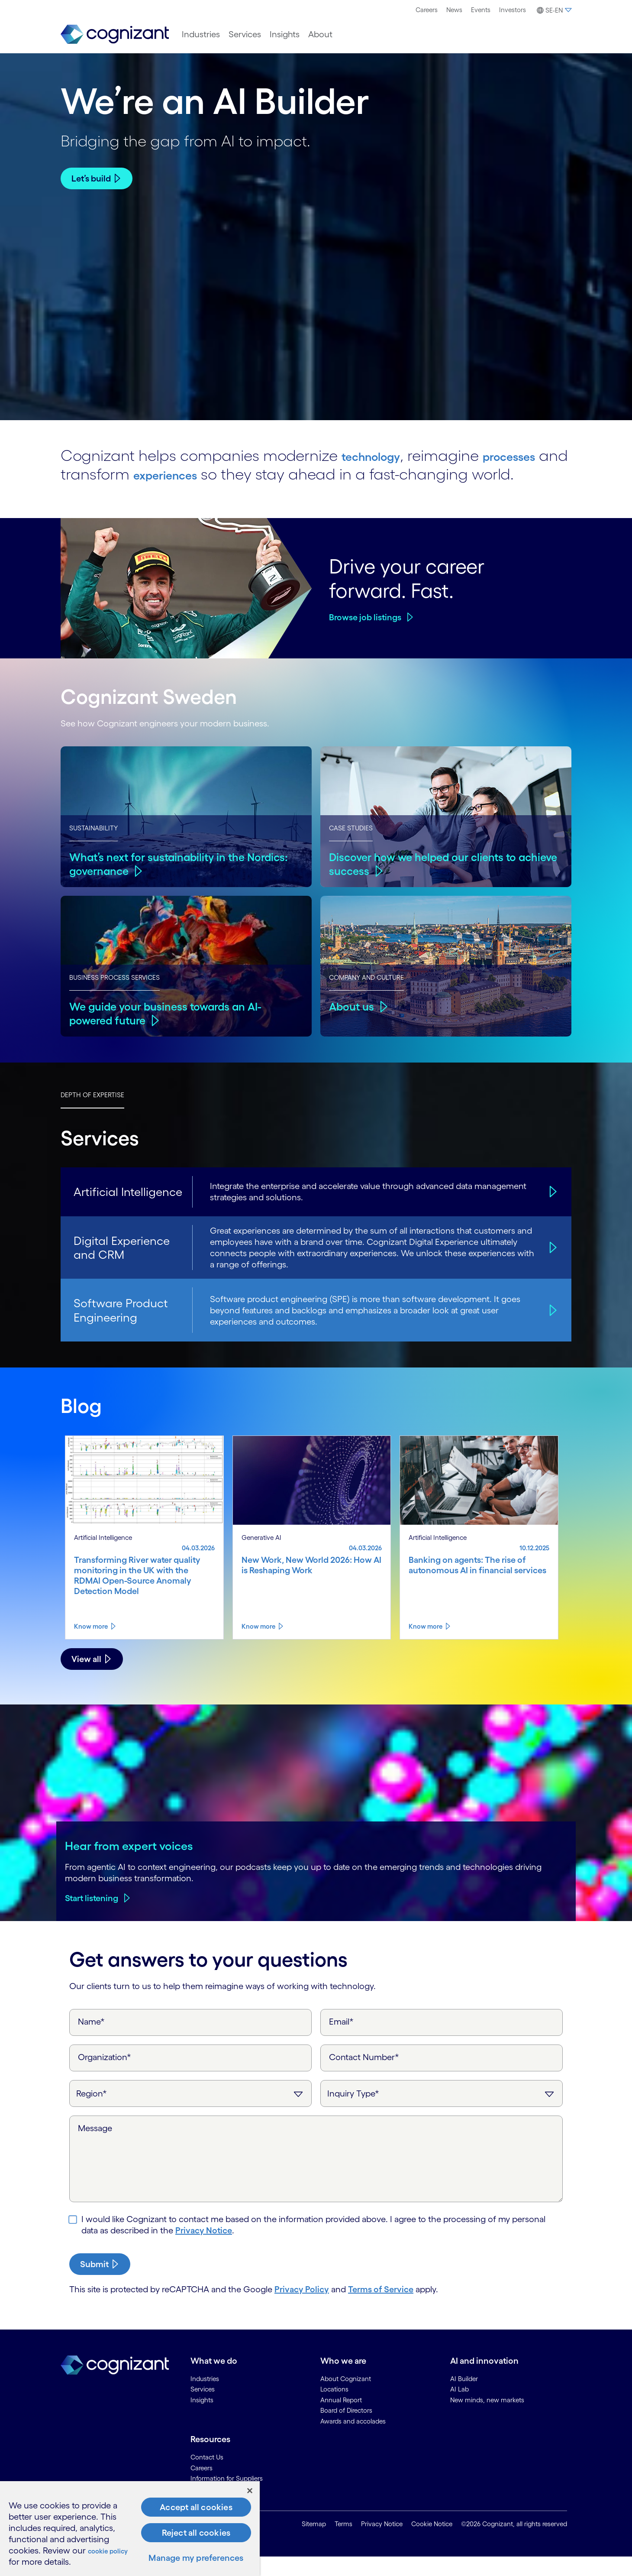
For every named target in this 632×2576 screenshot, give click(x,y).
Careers (427, 9)
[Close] (249, 2490)
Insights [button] (285, 34)
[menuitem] (426, 9)
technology (382, 455)
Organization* (104, 2075)
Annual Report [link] (341, 2418)
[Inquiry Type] (441, 2112)
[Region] (190, 2112)
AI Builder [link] (464, 2397)
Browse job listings (365, 636)
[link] (115, 34)
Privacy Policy (301, 2308)
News (454, 9)
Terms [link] (343, 2543)
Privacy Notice (203, 2249)
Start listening (91, 1916)
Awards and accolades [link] (353, 2439)
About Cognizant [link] (345, 2397)
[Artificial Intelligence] (551, 1210)
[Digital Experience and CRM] (551, 1266)
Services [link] (202, 2407)
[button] (553, 10)
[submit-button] (99, 2283)
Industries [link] (204, 2397)
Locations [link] (334, 2407)
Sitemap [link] (314, 2543)
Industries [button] (201, 34)
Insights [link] (201, 2418)
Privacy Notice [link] (382, 2543)
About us (353, 1024)
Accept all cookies (196, 2507)
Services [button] (245, 34)
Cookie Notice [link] (431, 2543)
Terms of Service (380, 2308)
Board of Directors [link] (346, 2429)
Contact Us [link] (206, 2475)
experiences (360, 474)
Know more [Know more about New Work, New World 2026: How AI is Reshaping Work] (258, 1645)
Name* (91, 2040)
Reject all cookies (196, 2532)
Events (480, 9)
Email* (341, 2040)
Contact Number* (364, 2075)
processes (172, 474)
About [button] (320, 34)
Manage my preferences (195, 2558)
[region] (130, 2528)
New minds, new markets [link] (487, 2418)
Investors (512, 9)
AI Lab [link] (459, 2407)
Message (95, 2147)
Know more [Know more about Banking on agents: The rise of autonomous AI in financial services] (425, 1645)
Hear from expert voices (129, 1864)
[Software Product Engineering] (551, 1328)
